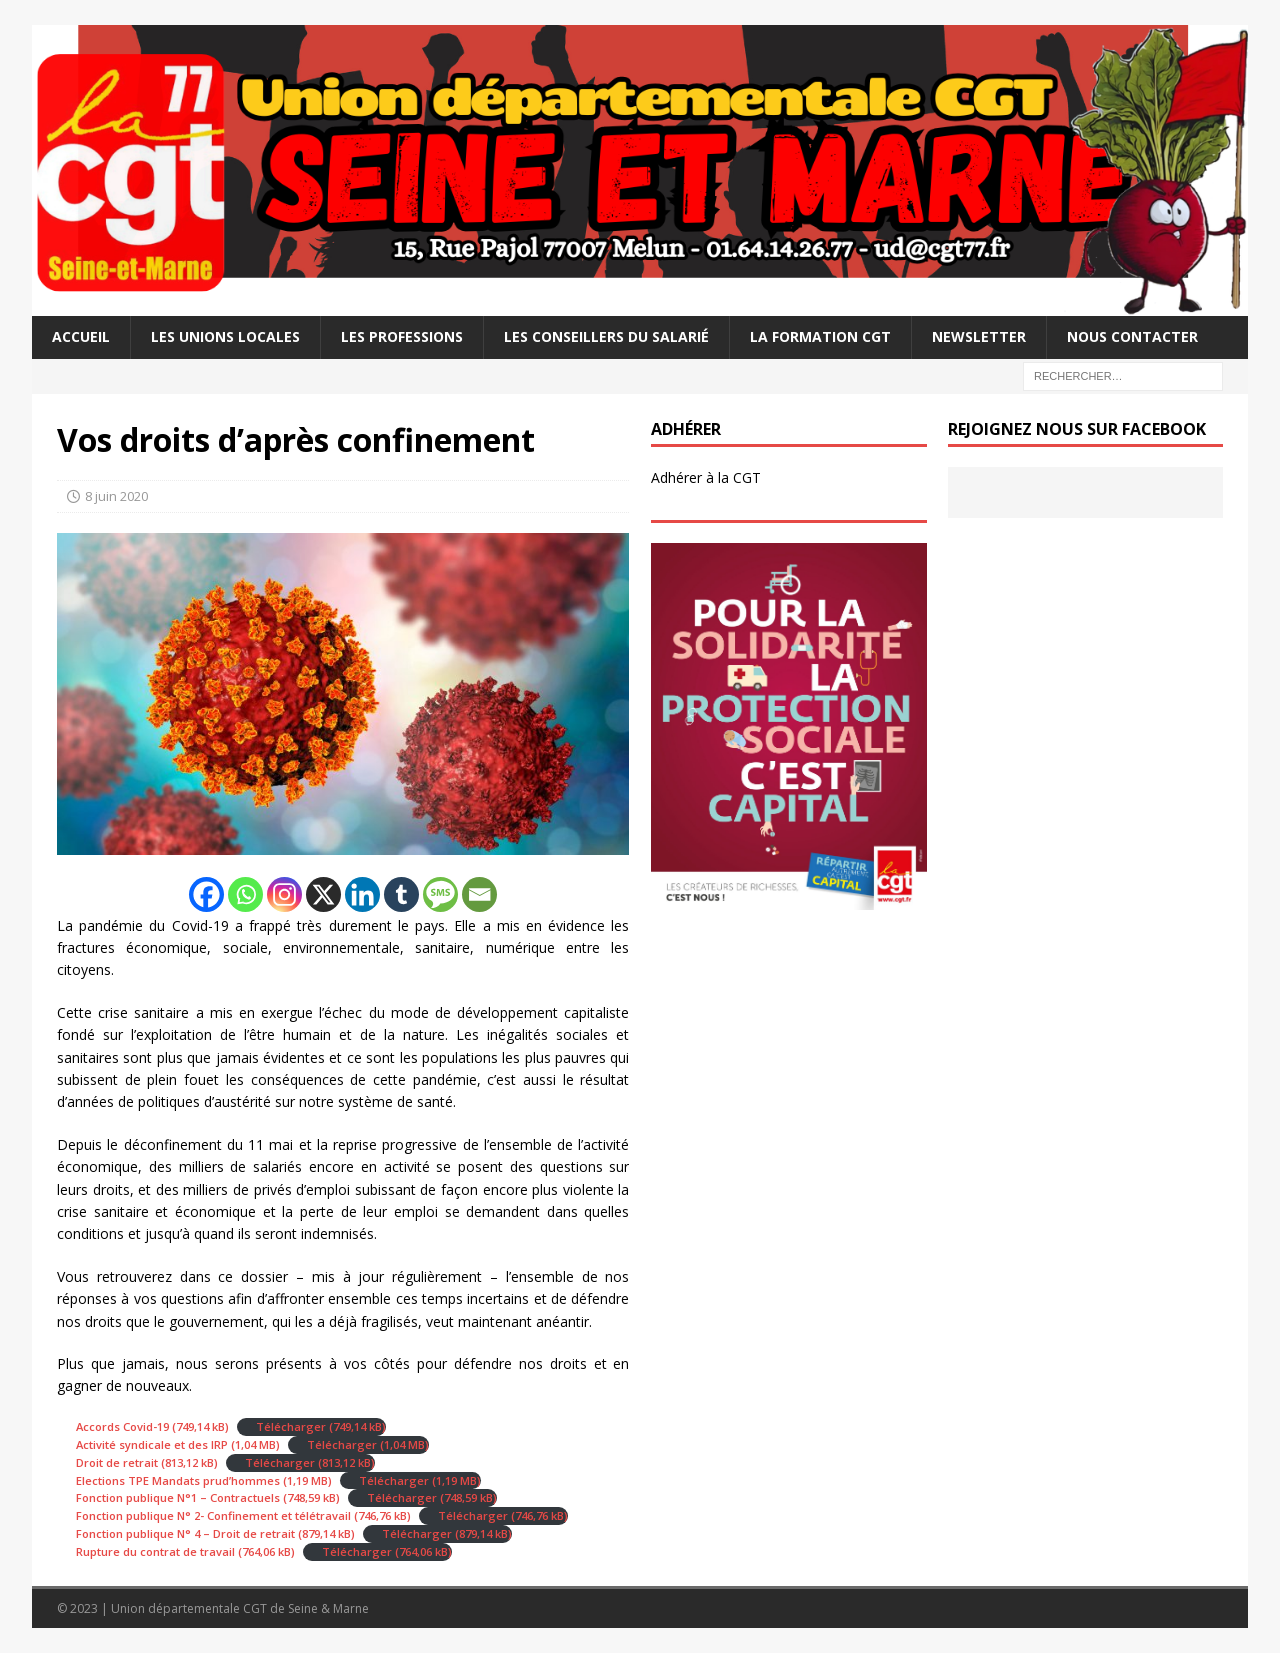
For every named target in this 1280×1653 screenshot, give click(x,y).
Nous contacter (1132, 336)
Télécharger (291, 1426)
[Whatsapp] (245, 894)
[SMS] (440, 894)
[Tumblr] (401, 894)
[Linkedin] (362, 894)
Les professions (402, 336)
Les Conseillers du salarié (606, 336)
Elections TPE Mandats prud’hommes (178, 1480)
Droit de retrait (117, 1462)
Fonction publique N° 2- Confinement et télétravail (213, 1515)
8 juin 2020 (116, 496)
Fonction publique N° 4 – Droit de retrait (185, 1533)
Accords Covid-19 (122, 1426)
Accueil (81, 336)
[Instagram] (284, 894)
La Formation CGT (820, 336)
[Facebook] (206, 894)
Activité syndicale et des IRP (152, 1444)
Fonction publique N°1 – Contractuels (178, 1497)
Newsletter (979, 336)
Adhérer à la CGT (706, 477)
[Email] (479, 894)
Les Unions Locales (225, 336)
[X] (323, 894)
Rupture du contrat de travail (155, 1551)
